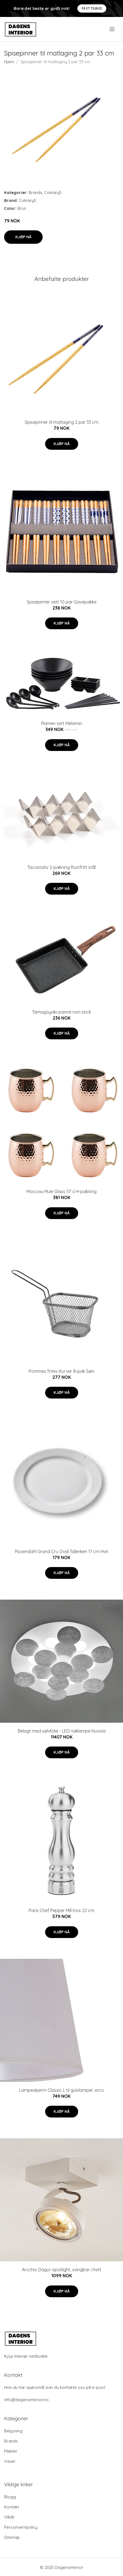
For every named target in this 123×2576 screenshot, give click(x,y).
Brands (35, 192)
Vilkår (9, 2517)
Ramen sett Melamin (61, 723)
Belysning (13, 2430)
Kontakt (11, 2507)
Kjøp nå (23, 236)
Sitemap (12, 2537)
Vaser (10, 2461)
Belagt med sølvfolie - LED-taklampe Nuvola (62, 1731)
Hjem (9, 61)
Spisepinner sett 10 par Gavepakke (61, 602)
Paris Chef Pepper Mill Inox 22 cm (61, 1910)
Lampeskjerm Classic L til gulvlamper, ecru (61, 2090)
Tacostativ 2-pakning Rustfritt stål (61, 867)
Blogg (10, 2496)
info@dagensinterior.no (26, 2399)
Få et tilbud (92, 8)
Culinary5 (52, 192)
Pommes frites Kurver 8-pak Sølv (61, 1371)
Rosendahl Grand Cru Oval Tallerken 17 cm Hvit (61, 1551)
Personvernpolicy (20, 2527)
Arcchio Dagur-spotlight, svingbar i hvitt (61, 2269)
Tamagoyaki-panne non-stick (61, 1012)
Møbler (10, 2451)
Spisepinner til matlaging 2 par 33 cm (61, 422)
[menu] (112, 29)
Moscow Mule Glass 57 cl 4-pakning (61, 1191)
